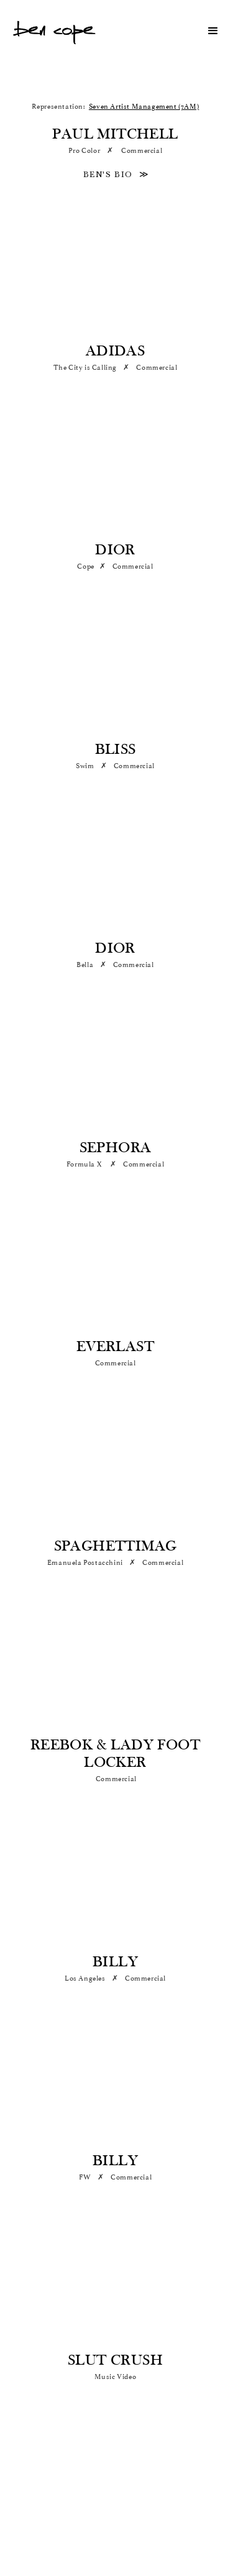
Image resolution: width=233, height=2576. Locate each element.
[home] (54, 31)
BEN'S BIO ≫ (116, 175)
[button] (207, 31)
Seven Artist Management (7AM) (144, 107)
